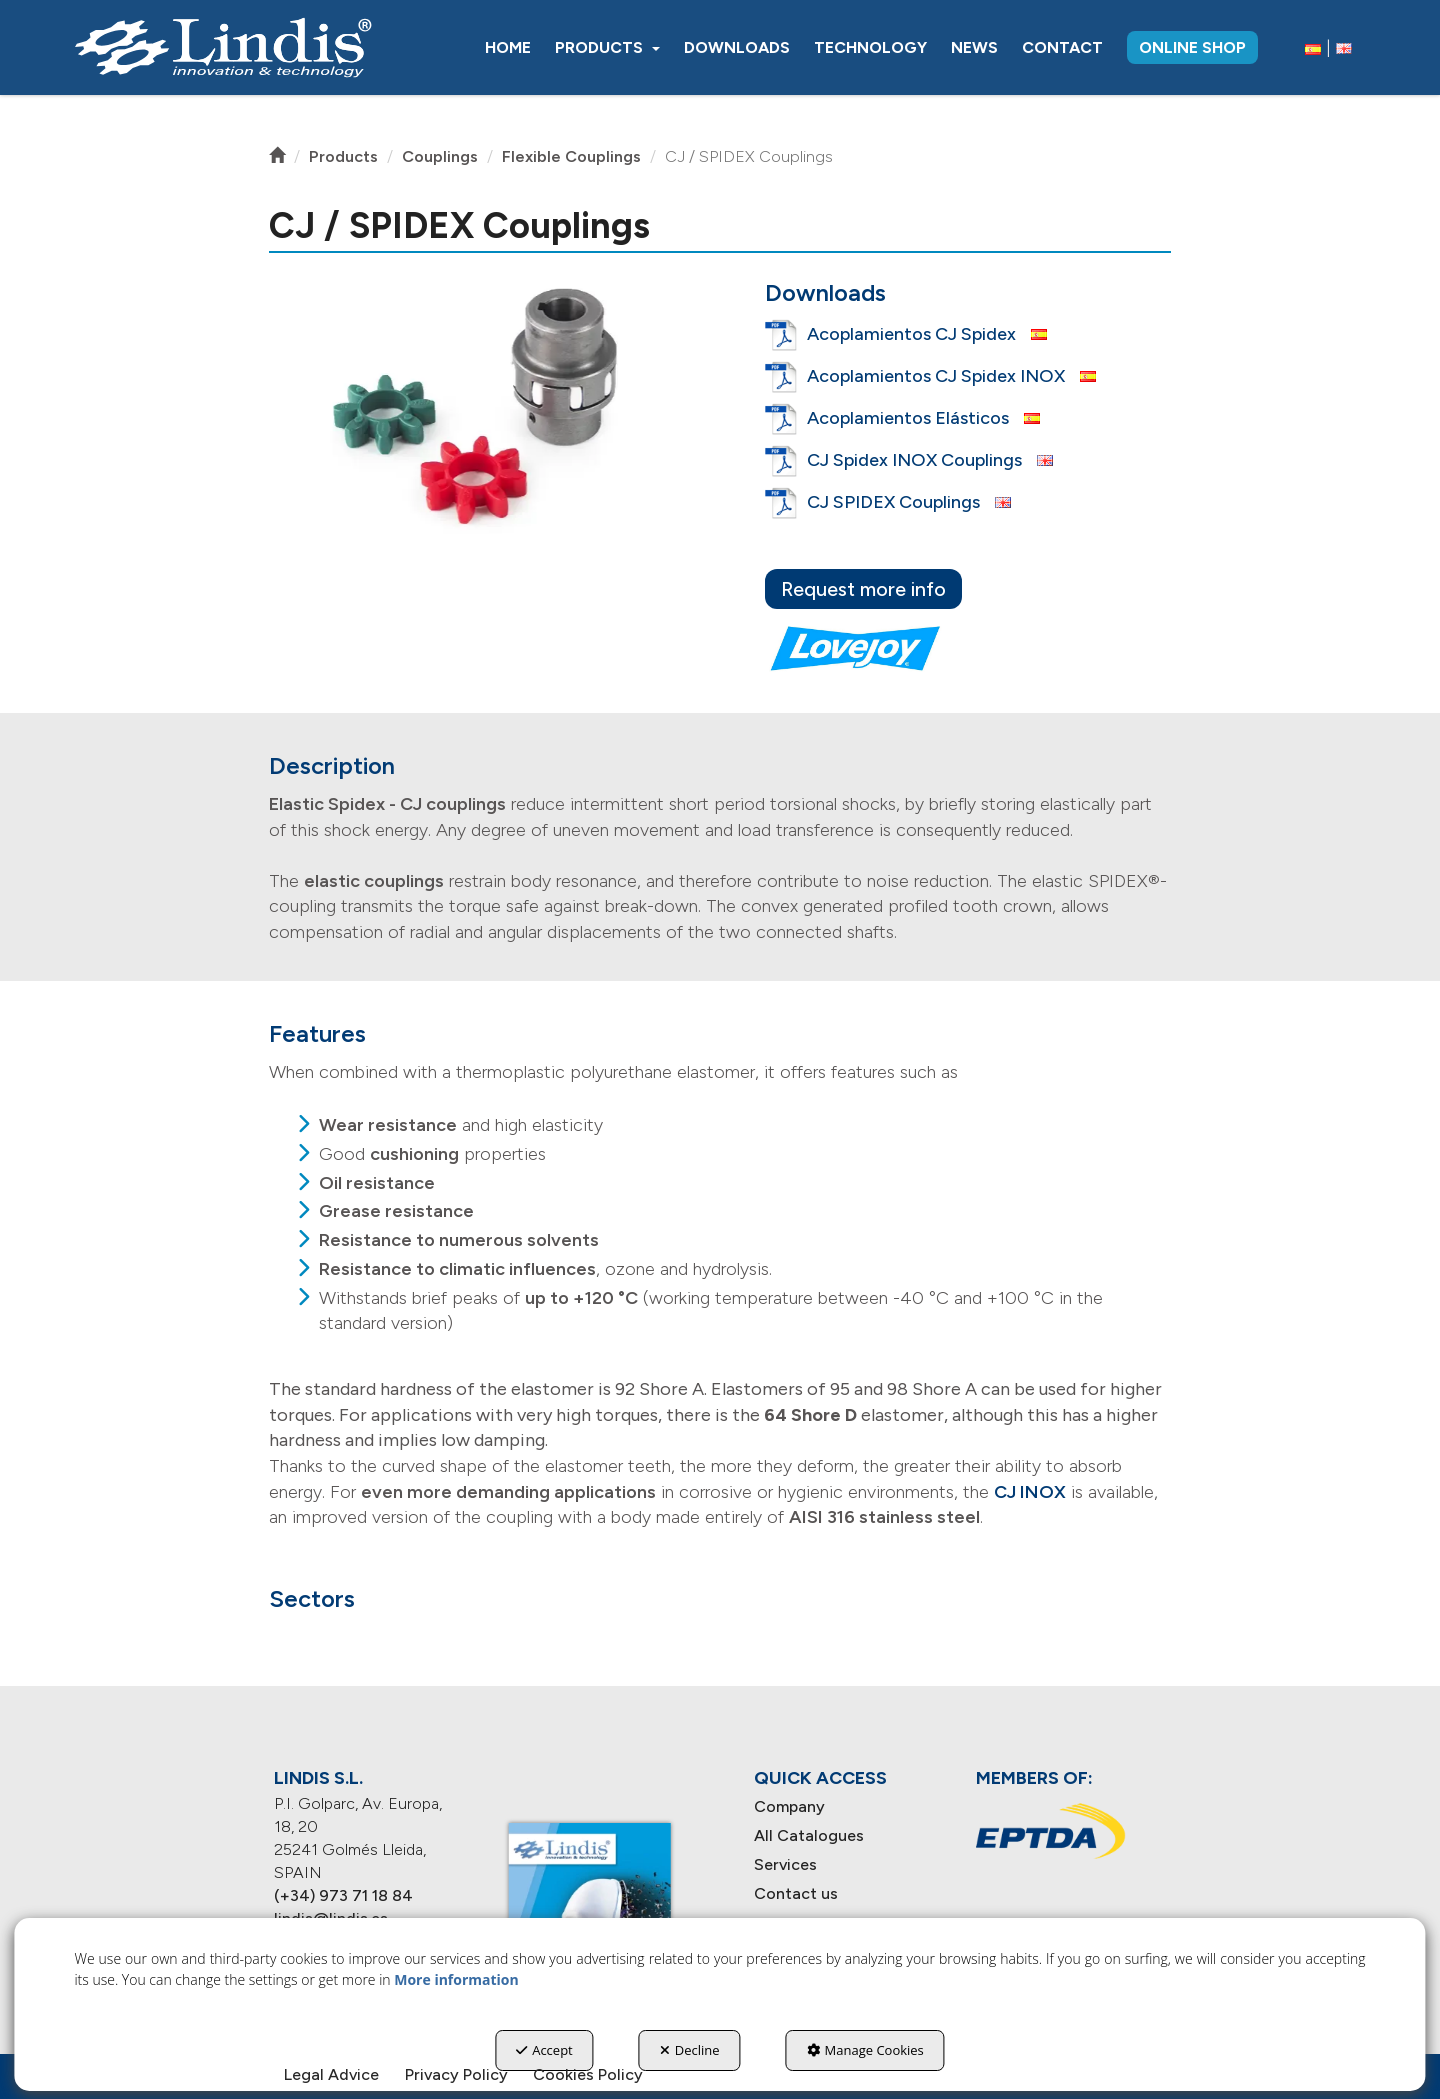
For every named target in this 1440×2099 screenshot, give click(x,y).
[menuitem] (508, 47)
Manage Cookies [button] (865, 2050)
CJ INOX (1030, 1492)
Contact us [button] (796, 1893)
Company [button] (789, 1806)
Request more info (863, 589)
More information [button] (456, 1979)
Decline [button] (690, 2050)
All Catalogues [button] (809, 1835)
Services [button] (785, 1864)
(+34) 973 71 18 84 (343, 1895)
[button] (223, 47)
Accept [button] (544, 2050)
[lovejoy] (855, 648)
